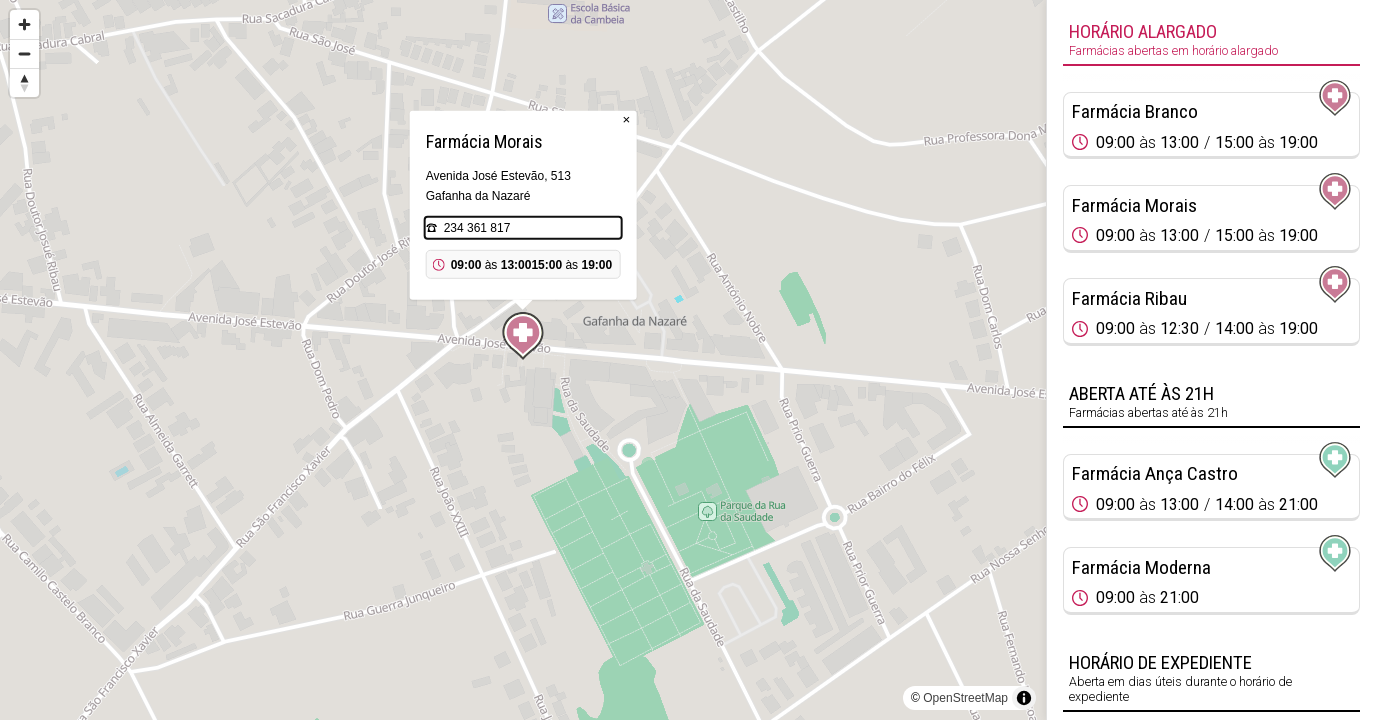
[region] (523, 360)
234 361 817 (477, 228)
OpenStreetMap (965, 698)
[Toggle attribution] (1024, 698)
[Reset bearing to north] (24, 82)
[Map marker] (523, 336)
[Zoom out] (24, 53)
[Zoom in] (24, 24)
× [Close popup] (627, 119)
